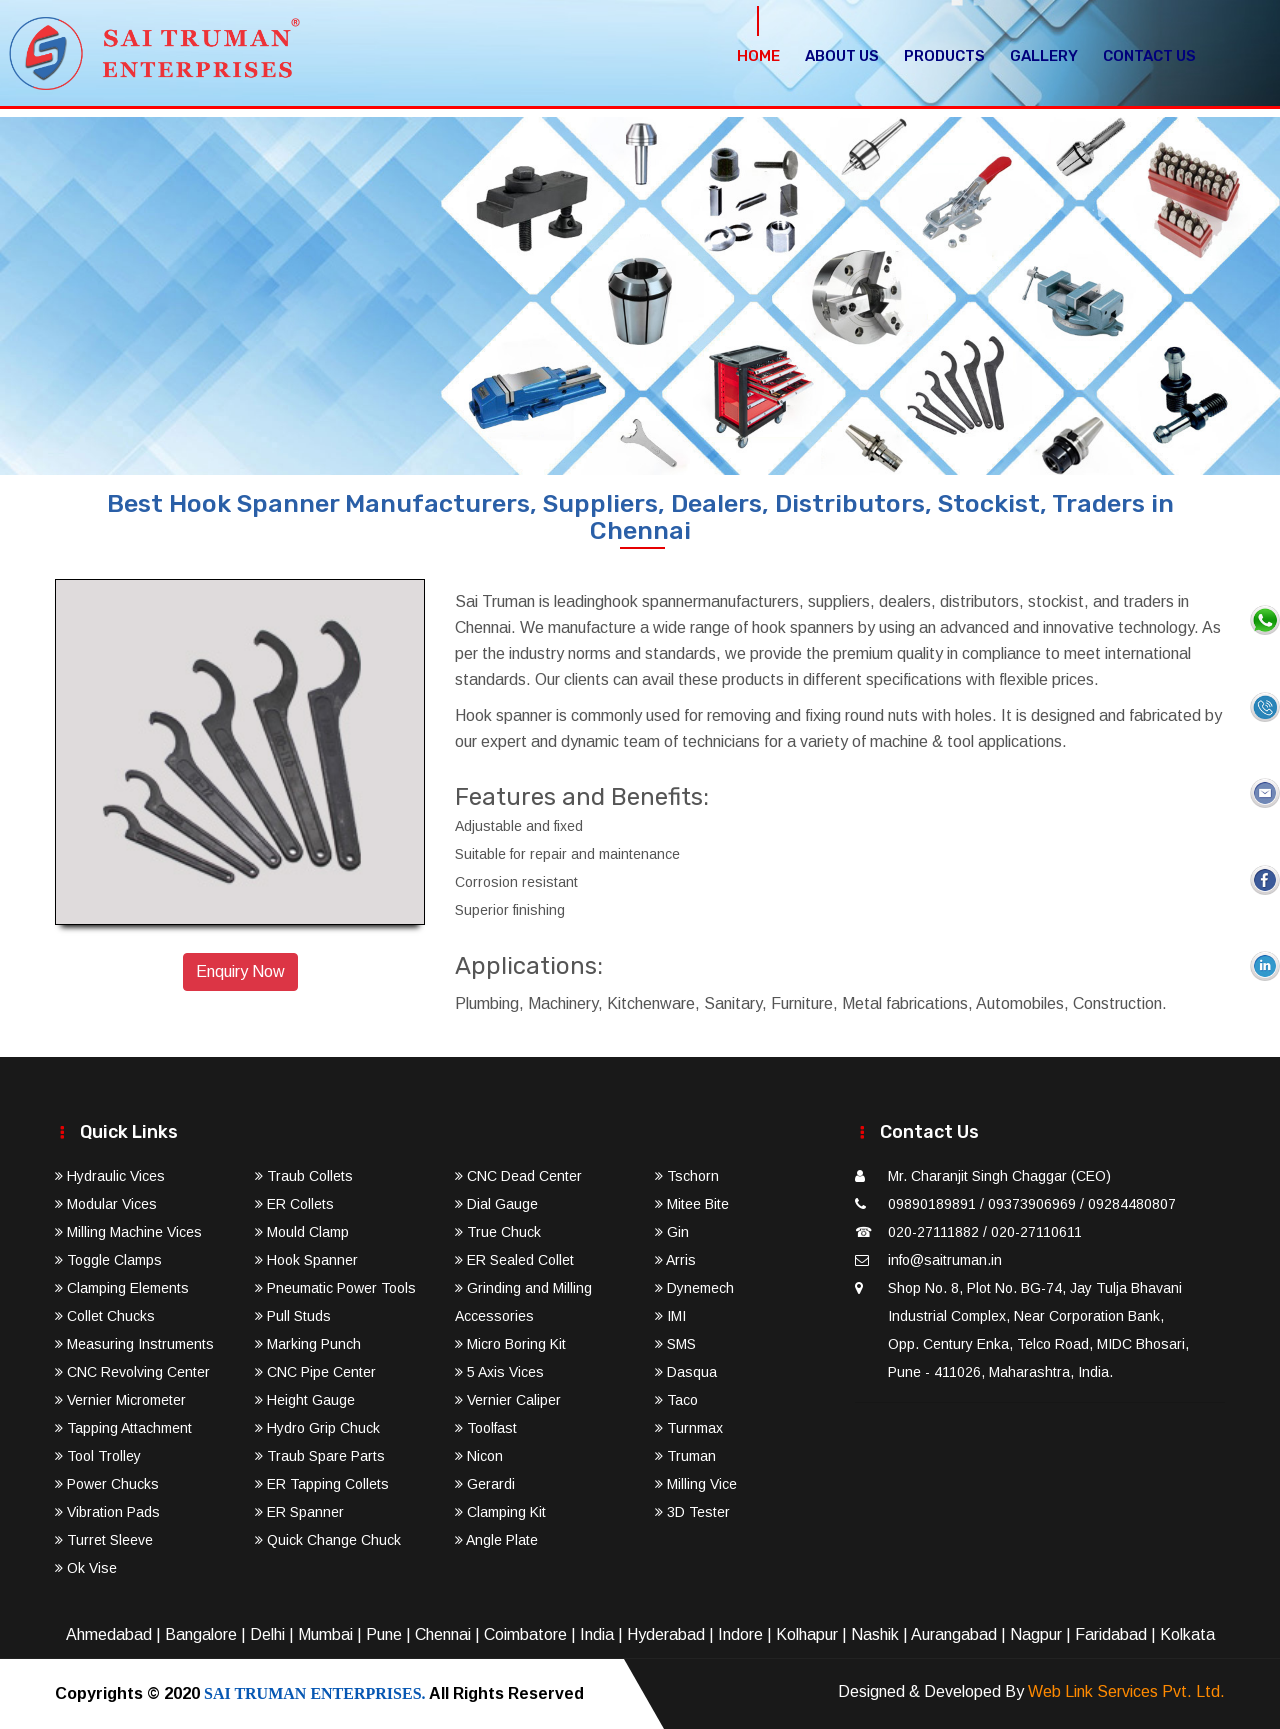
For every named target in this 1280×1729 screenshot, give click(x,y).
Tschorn (687, 1176)
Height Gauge (305, 1400)
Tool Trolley (98, 1456)
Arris (675, 1260)
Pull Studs (293, 1316)
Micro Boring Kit (510, 1344)
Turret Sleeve (104, 1540)
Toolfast (486, 1428)
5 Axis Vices (499, 1372)
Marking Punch (308, 1344)
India (597, 1634)
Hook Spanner (306, 1260)
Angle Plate (496, 1540)
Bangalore (201, 1634)
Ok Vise (86, 1568)
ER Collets (294, 1204)
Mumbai (325, 1634)
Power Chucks (107, 1484)
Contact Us (1149, 56)
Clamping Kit (500, 1512)
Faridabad (1111, 1634)
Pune (384, 1634)
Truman (685, 1456)
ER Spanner (299, 1512)
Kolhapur (807, 1634)
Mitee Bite (692, 1204)
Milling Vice (696, 1484)
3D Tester (692, 1512)
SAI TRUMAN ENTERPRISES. (315, 1693)
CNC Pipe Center (315, 1372)
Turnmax (689, 1428)
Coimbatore (525, 1634)
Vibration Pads (107, 1512)
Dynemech (694, 1288)
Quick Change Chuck (328, 1540)
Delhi (267, 1634)
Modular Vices (106, 1204)
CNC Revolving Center (132, 1372)
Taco (676, 1400)
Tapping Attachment (123, 1428)
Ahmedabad (109, 1634)
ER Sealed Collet (514, 1260)
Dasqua (686, 1372)
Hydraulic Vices (110, 1176)
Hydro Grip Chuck (317, 1428)
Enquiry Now (240, 971)
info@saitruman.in (945, 1260)
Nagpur (1036, 1634)
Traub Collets (304, 1176)
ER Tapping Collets (322, 1484)
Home (758, 56)
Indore (740, 1634)
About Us (842, 56)
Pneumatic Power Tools (335, 1288)
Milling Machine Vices (128, 1232)
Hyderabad (666, 1634)
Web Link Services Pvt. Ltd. (1126, 1691)
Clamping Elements (122, 1288)
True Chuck (498, 1232)
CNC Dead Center (518, 1176)
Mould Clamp (302, 1232)
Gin (672, 1232)
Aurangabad (954, 1634)
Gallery (1044, 56)
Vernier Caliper (508, 1400)
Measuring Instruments (134, 1344)
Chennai (443, 1634)
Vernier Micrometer (120, 1400)
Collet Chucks (105, 1316)
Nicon (479, 1456)
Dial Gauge (496, 1204)
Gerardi (485, 1484)
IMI (670, 1316)
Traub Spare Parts (320, 1456)
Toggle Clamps (108, 1260)
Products (944, 56)
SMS (675, 1344)
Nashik (875, 1634)
